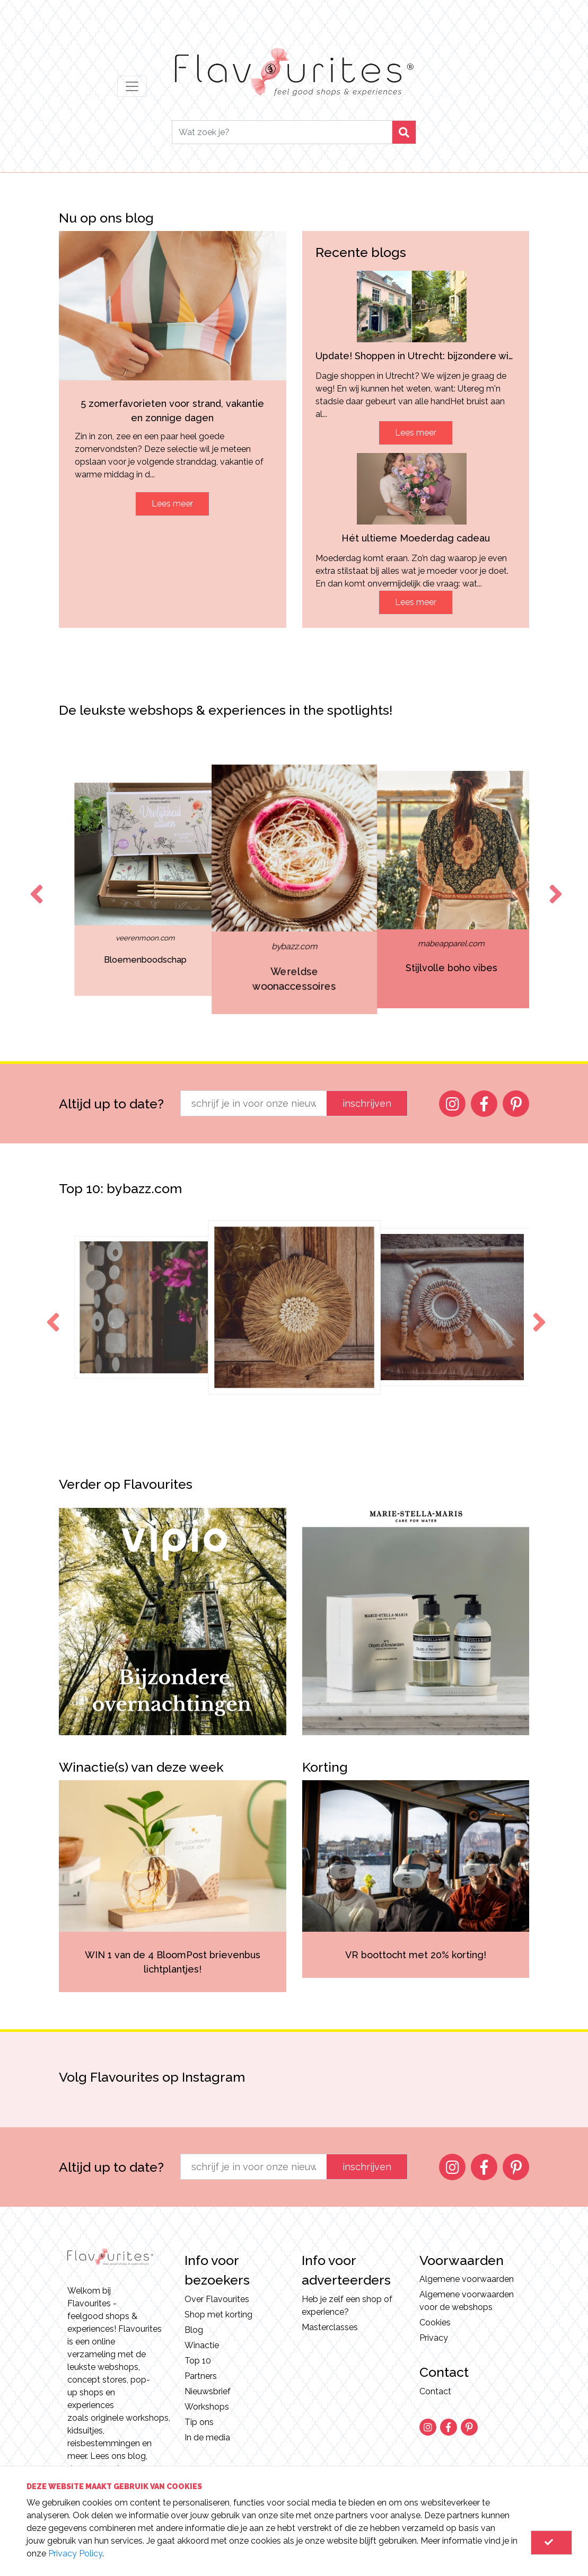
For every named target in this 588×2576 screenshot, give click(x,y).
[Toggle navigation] (132, 86)
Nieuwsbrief (208, 2391)
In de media (207, 2437)
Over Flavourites (217, 2299)
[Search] (282, 132)
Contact (435, 2391)
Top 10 (198, 2361)
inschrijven (367, 1103)
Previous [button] (34, 884)
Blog (194, 2330)
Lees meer (172, 504)
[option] (118, 890)
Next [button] (553, 884)
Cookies (435, 2322)
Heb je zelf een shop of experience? (347, 2305)
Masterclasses (330, 2327)
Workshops (207, 2407)
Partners (201, 2376)
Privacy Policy (75, 2553)
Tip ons (199, 2422)
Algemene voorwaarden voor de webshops (466, 2300)
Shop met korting (218, 2314)
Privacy (433, 2338)
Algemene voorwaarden (466, 2279)
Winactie (202, 2345)
